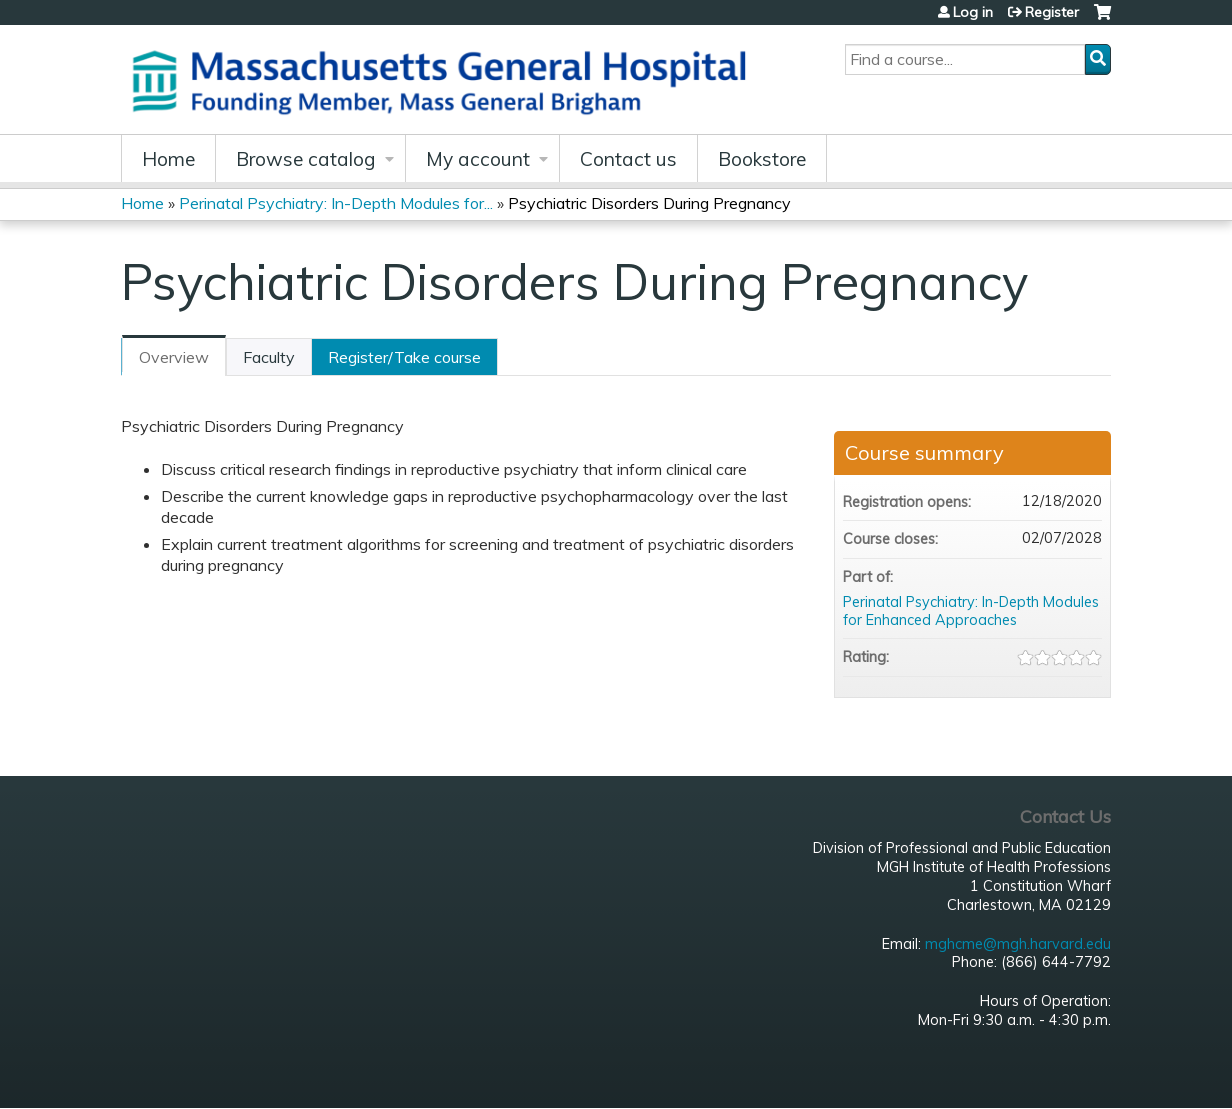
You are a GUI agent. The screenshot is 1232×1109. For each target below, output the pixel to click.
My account (478, 159)
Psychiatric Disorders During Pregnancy (649, 203)
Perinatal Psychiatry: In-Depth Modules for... (336, 203)
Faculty (269, 357)
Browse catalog (306, 159)
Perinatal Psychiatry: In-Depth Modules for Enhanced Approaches (971, 611)
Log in (973, 12)
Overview (174, 357)
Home (168, 159)
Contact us (628, 159)
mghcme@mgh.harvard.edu (1018, 944)
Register (1052, 12)
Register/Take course (404, 357)
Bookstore (762, 159)
